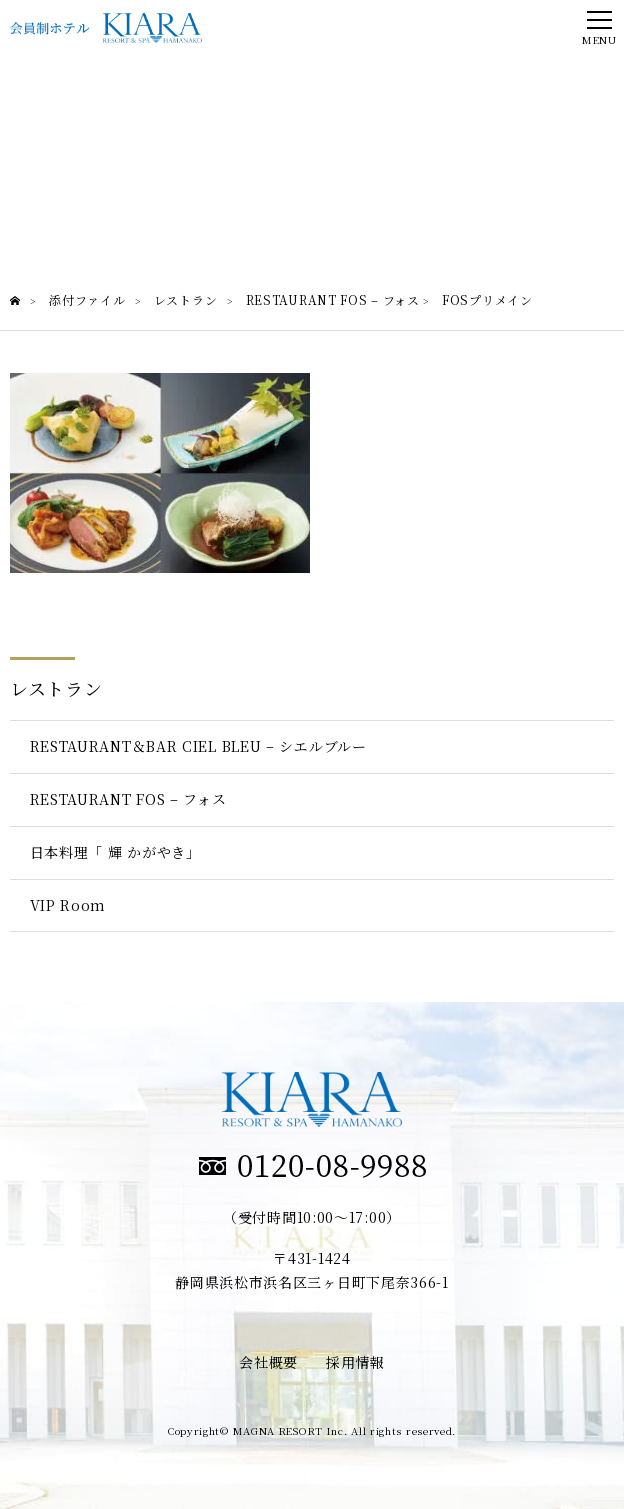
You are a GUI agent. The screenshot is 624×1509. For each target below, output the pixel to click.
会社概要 (268, 1362)
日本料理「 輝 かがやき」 (115, 852)
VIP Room (68, 905)
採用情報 (355, 1362)
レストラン (56, 688)
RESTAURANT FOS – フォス (128, 799)
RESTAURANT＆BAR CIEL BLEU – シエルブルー (198, 746)
